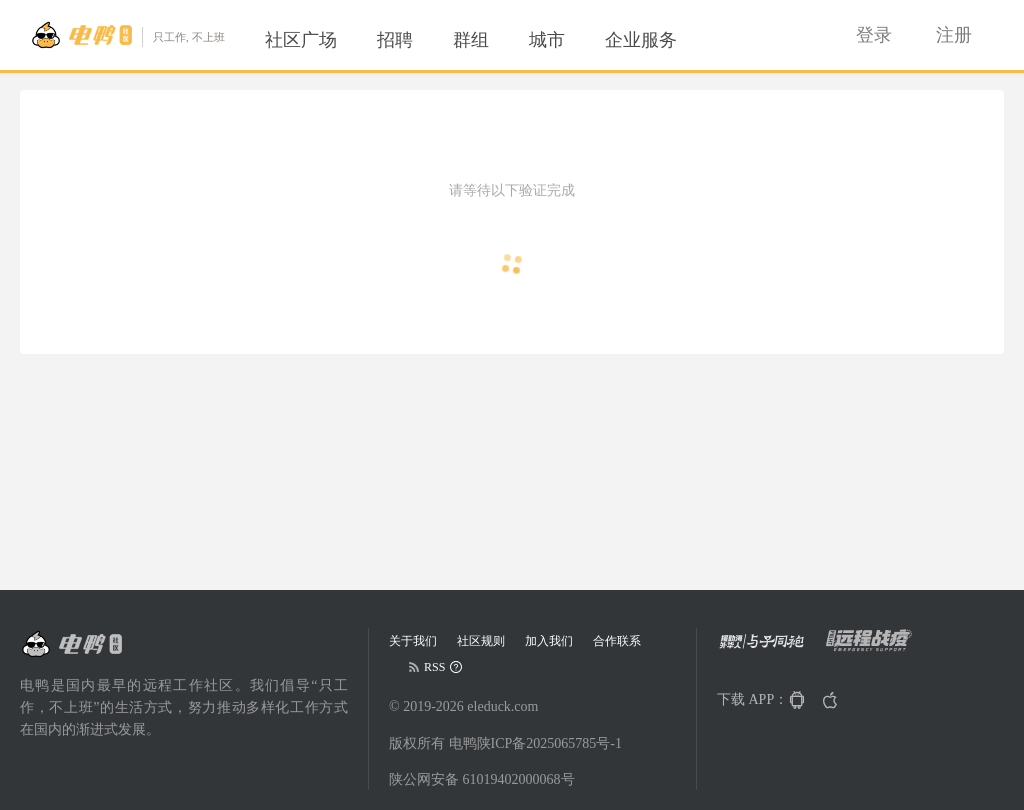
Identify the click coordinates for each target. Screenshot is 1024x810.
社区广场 (301, 40)
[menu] (495, 40)
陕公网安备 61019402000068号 (482, 779)
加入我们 (549, 641)
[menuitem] (301, 40)
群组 (471, 40)
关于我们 (413, 641)
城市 (547, 40)
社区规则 (481, 641)
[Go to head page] (127, 35)
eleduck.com (502, 706)
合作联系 (617, 641)
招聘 (395, 40)
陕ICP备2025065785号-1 (549, 743)
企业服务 (641, 40)
